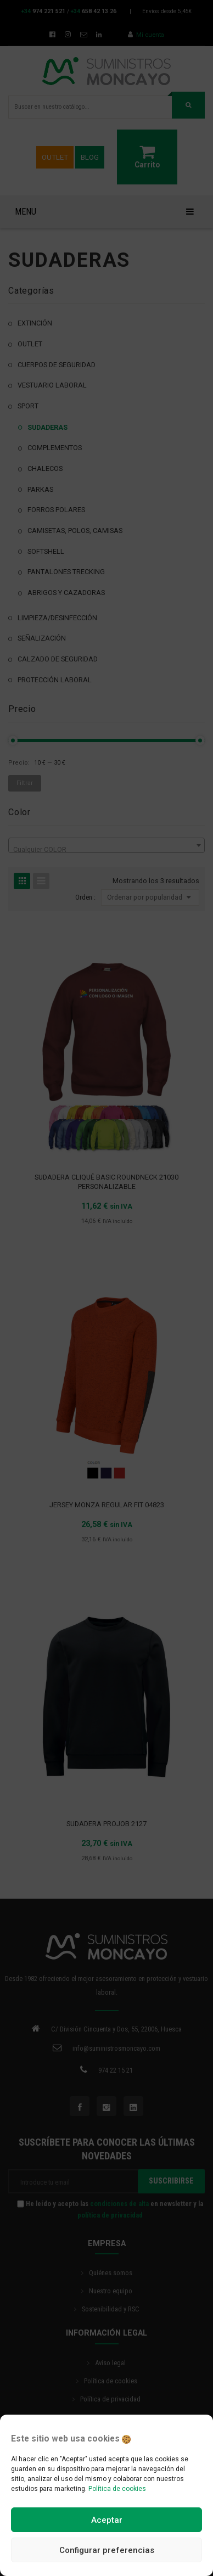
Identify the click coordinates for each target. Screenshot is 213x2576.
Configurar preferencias (106, 2550)
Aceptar (106, 2520)
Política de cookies (117, 2489)
